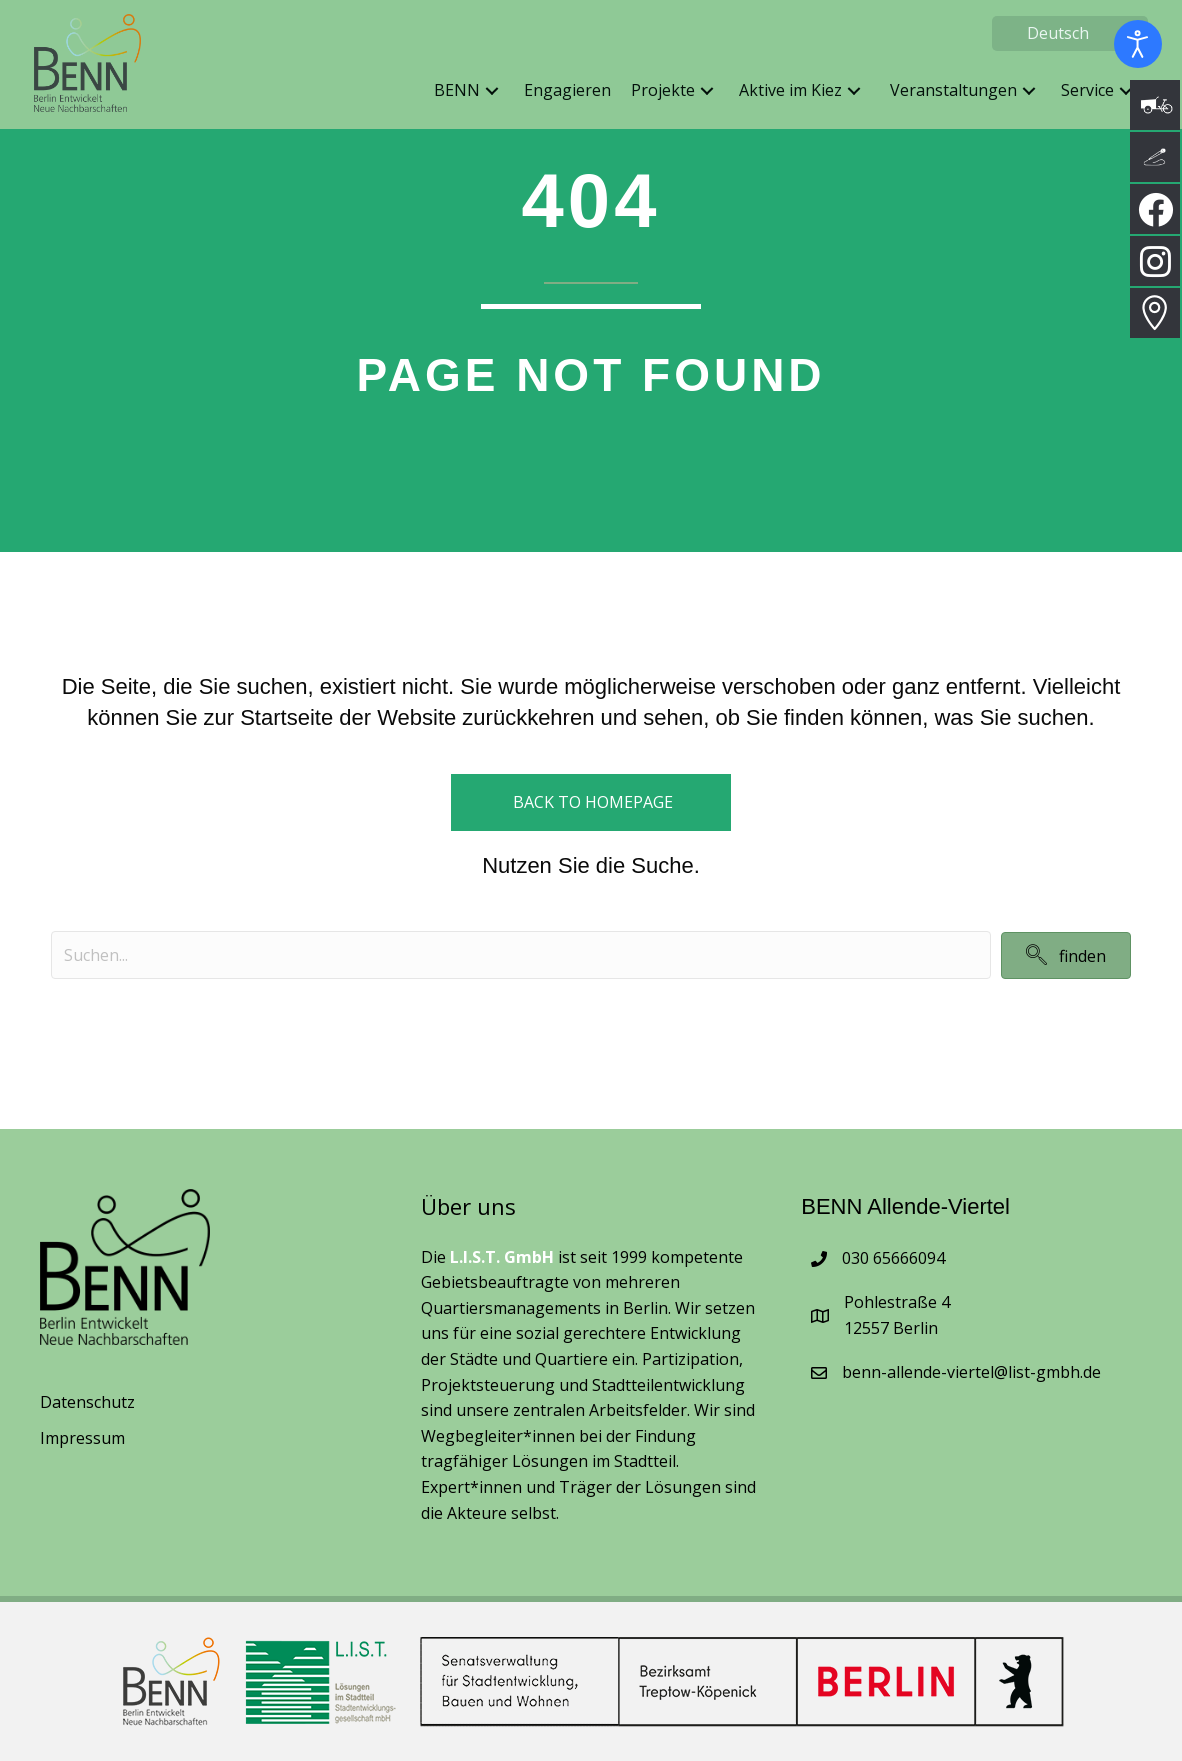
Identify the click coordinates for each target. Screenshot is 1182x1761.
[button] (486, 98)
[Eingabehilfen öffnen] (1138, 44)
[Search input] (521, 955)
